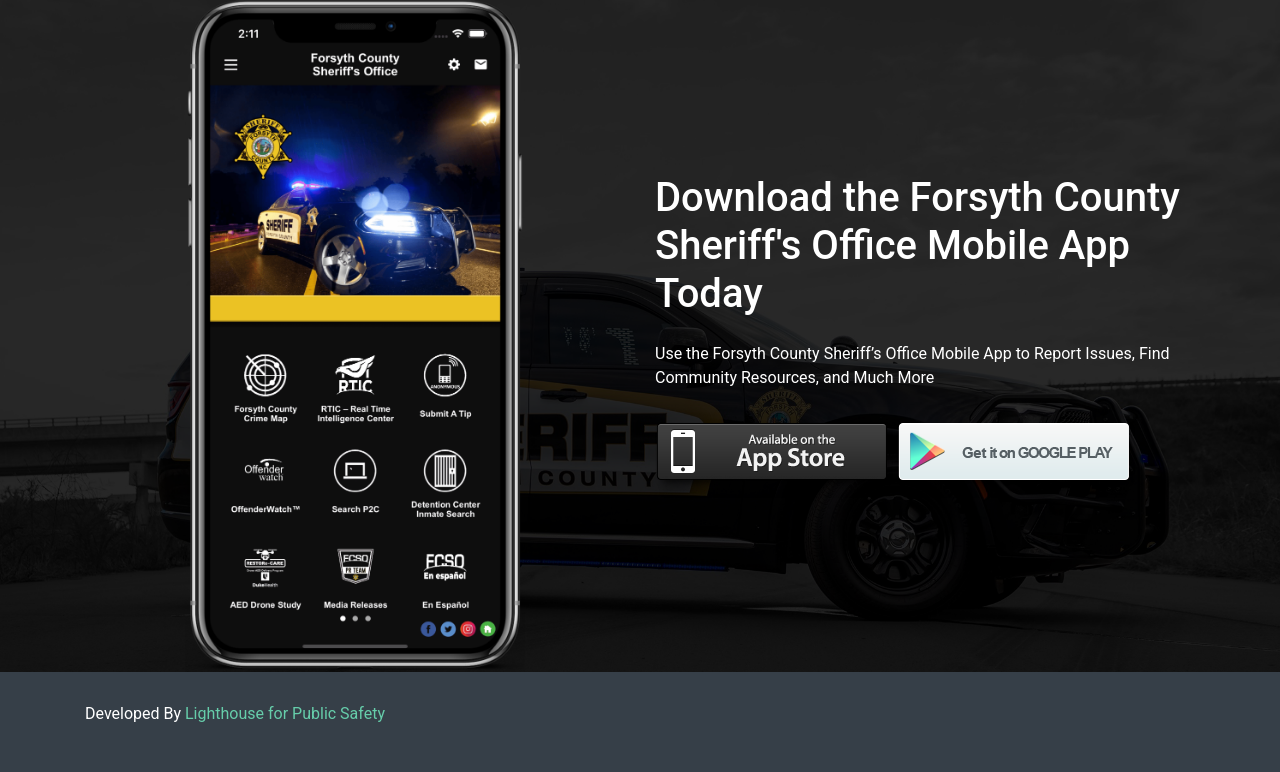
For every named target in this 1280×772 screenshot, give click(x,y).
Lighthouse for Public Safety (285, 713)
